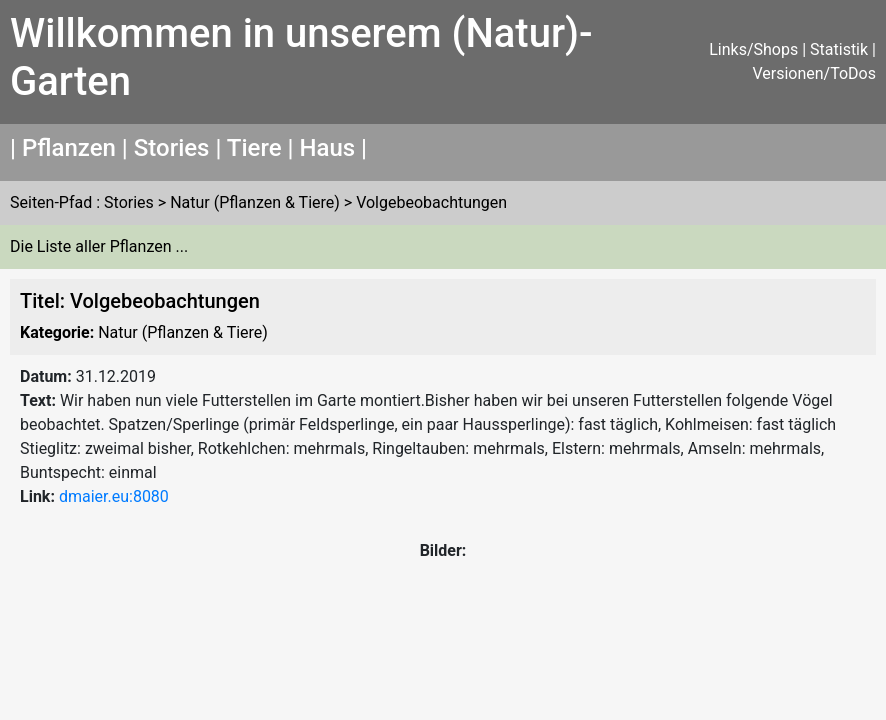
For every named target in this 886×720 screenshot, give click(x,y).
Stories (172, 148)
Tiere (254, 148)
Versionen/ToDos (814, 73)
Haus (327, 148)
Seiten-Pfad (51, 202)
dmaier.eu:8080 (114, 496)
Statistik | (843, 49)
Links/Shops (753, 49)
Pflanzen (69, 148)
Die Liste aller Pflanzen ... (99, 246)
